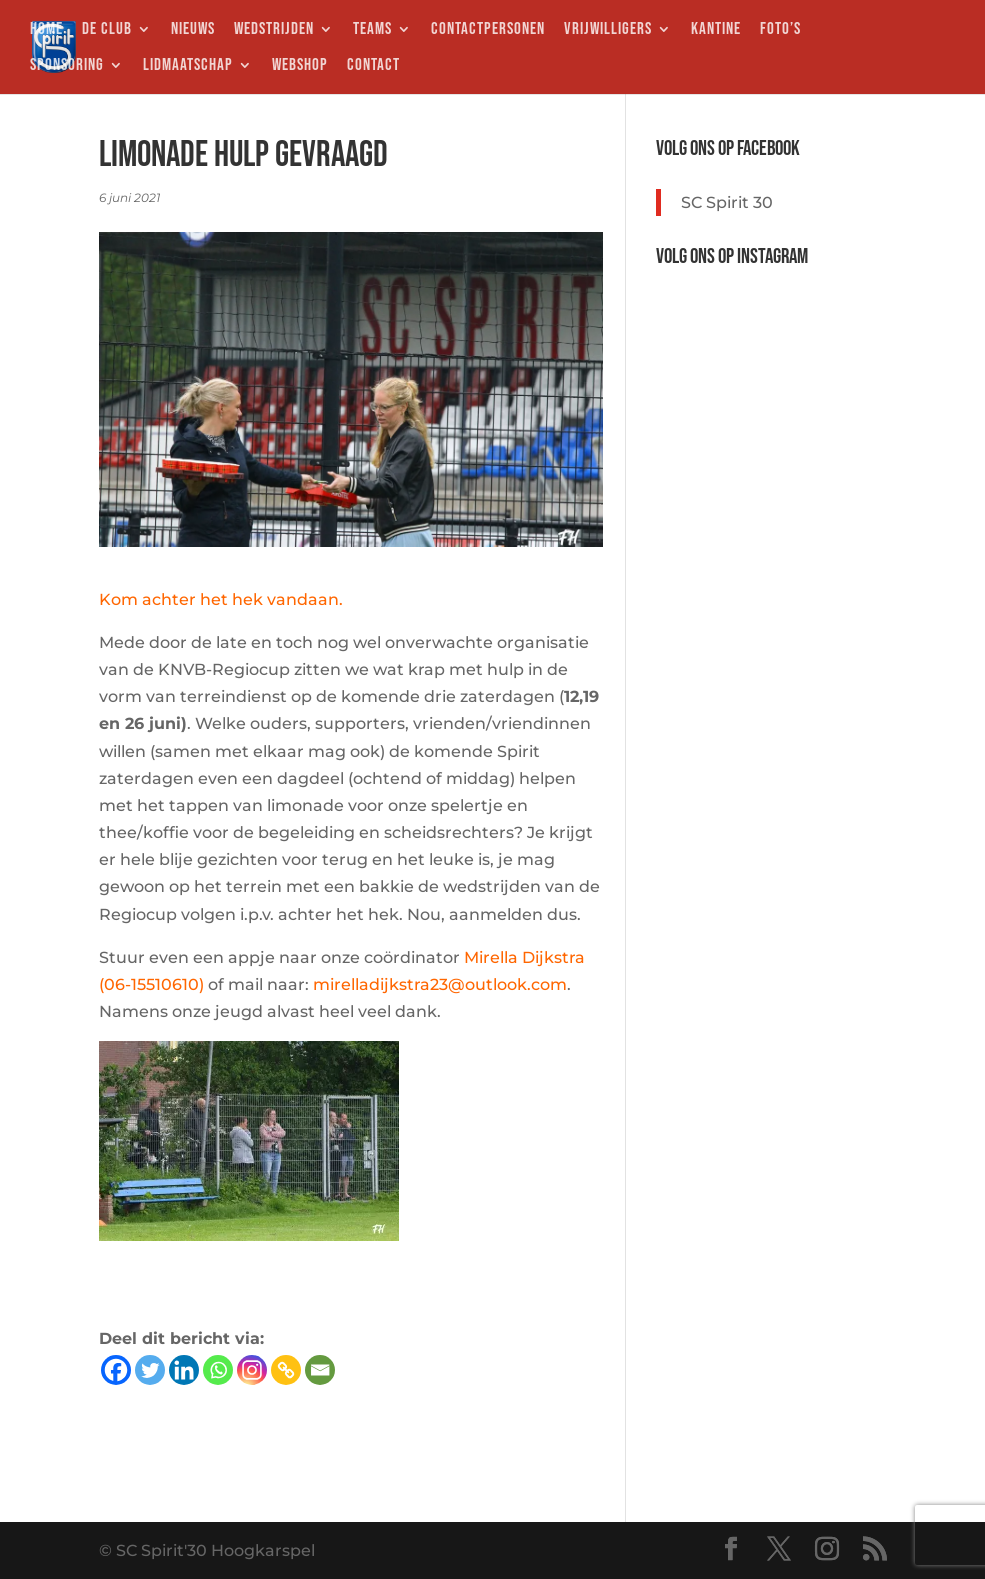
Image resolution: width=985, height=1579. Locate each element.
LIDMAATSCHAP (188, 66)
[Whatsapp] (218, 1370)
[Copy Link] (286, 1370)
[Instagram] (252, 1370)
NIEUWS (193, 30)
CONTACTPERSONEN (488, 30)
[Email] (320, 1370)
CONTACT (373, 66)
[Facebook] (116, 1370)
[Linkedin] (184, 1370)
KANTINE (716, 30)
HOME (46, 30)
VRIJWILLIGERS (608, 30)
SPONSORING (67, 66)
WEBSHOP (300, 66)
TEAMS (372, 30)
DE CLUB (107, 30)
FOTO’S (780, 30)
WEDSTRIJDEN (274, 30)
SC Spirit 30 (727, 202)
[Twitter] (150, 1370)
